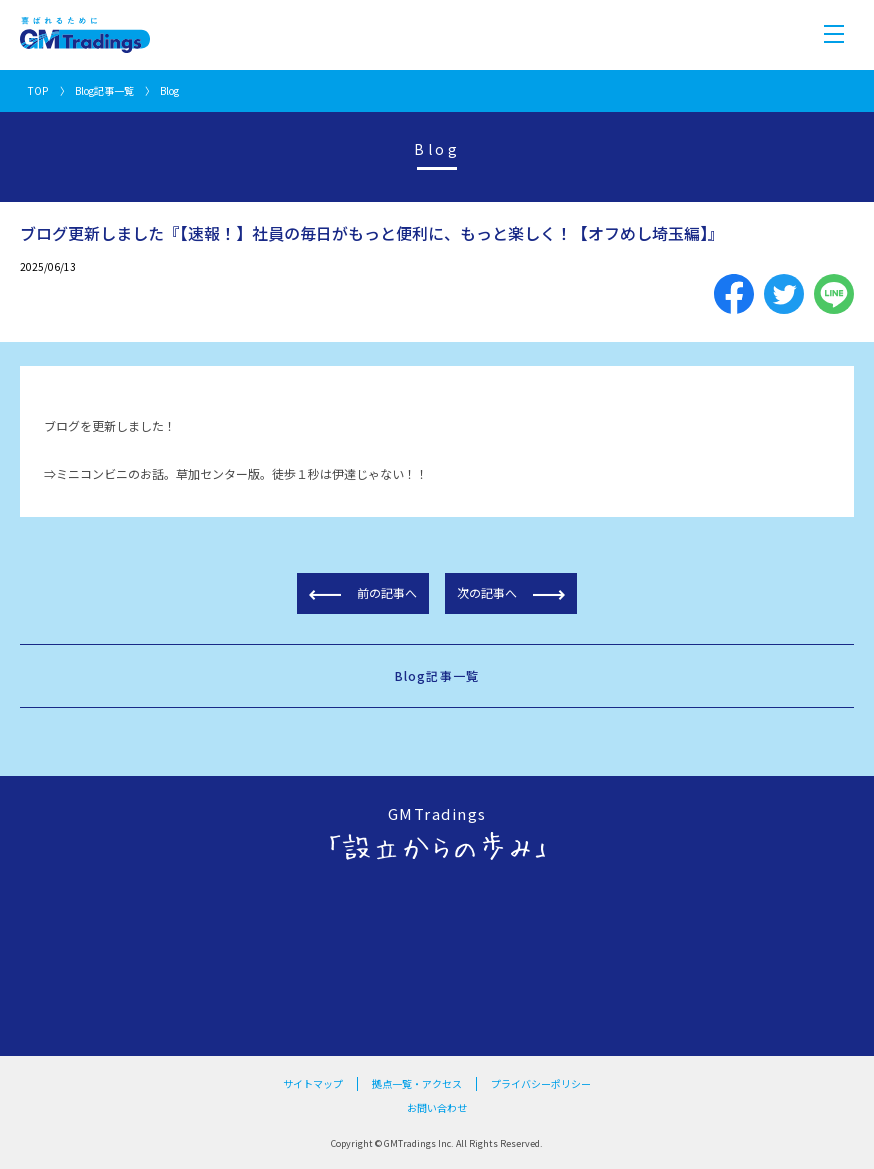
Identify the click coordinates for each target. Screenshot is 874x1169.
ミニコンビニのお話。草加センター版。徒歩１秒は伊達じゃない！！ (242, 473)
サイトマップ (313, 1083)
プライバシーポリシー (541, 1083)
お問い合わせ (437, 1107)
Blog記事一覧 (104, 90)
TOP (38, 90)
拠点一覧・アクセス (417, 1083)
